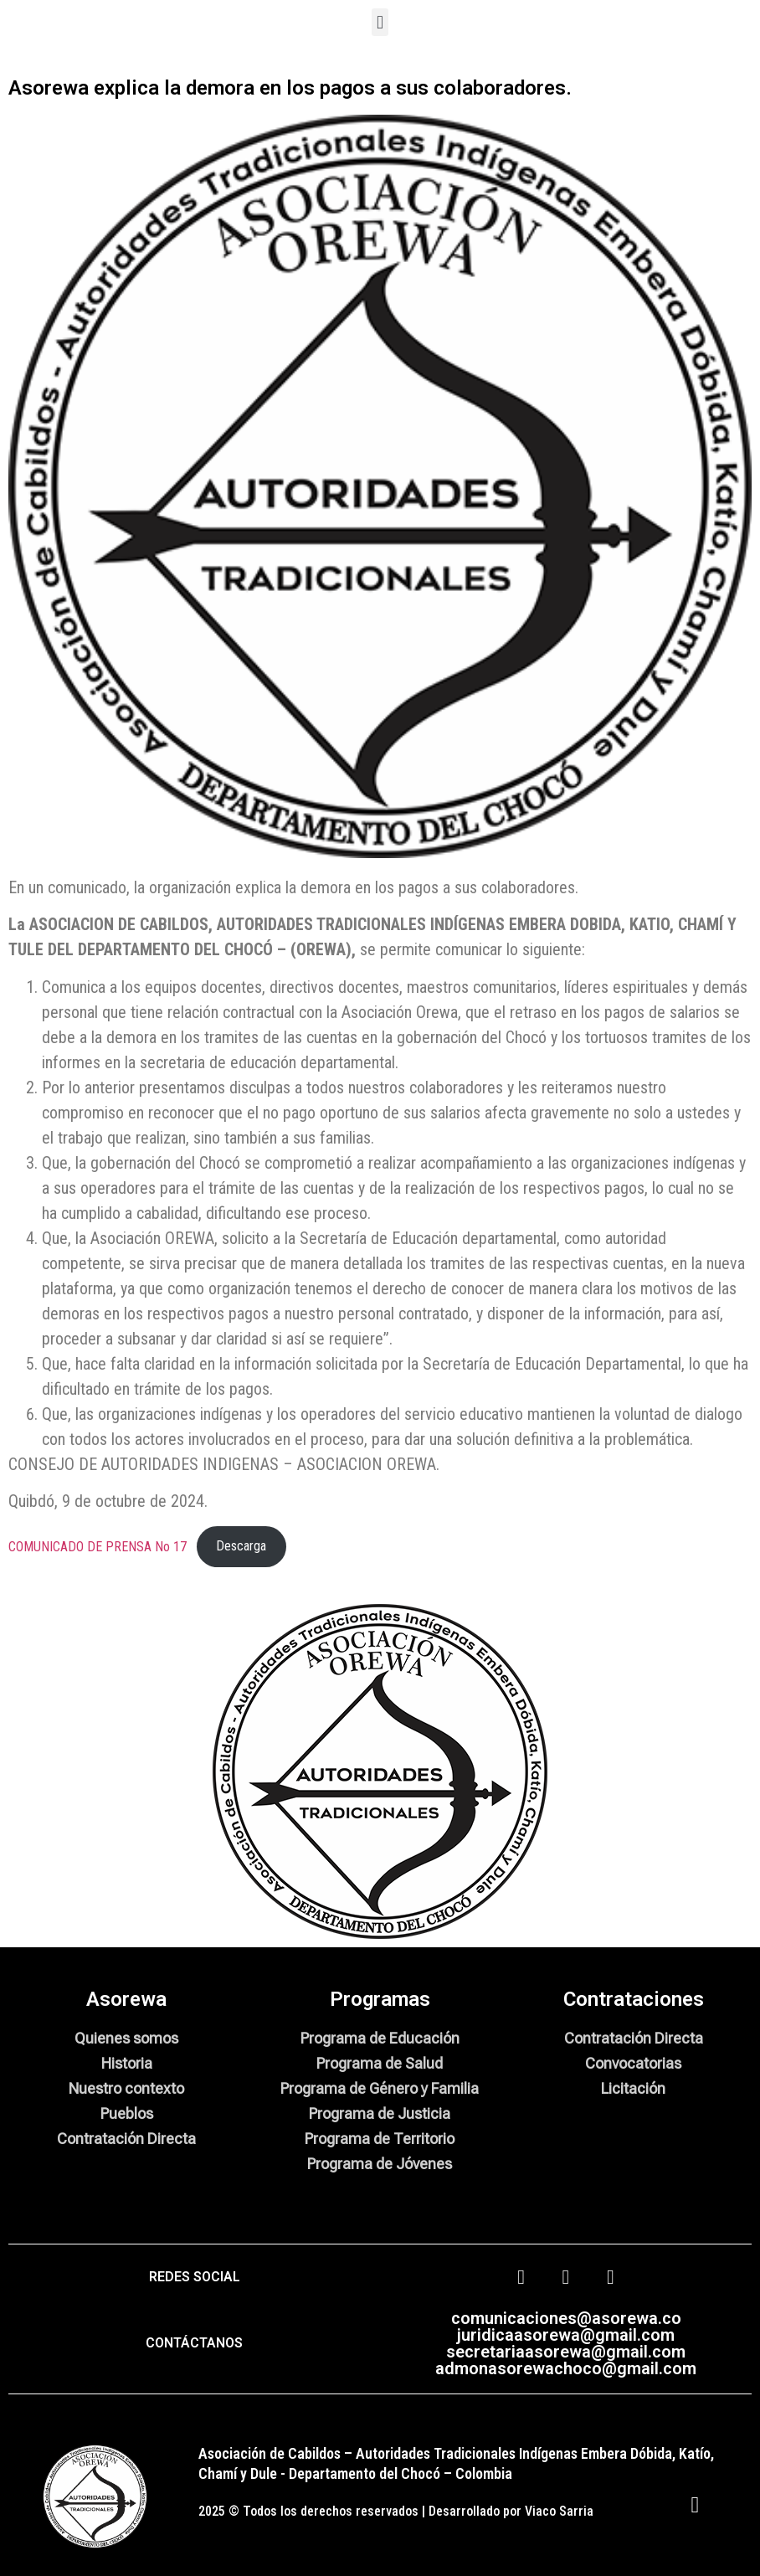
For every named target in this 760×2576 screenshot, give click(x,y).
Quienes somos (126, 2038)
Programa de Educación (380, 2038)
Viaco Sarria (559, 2511)
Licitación (633, 2088)
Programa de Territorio (379, 2138)
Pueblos (126, 2113)
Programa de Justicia (379, 2113)
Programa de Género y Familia (379, 2088)
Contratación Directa (126, 2138)
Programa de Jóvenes (379, 2163)
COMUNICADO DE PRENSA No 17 (97, 1546)
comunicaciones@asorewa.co (566, 2318)
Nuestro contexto (126, 2088)
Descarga (241, 1546)
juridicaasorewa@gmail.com (566, 2335)
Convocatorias (633, 2063)
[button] (380, 22)
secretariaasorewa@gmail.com (566, 2352)
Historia (126, 2063)
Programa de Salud (379, 2063)
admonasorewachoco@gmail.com (565, 2368)
